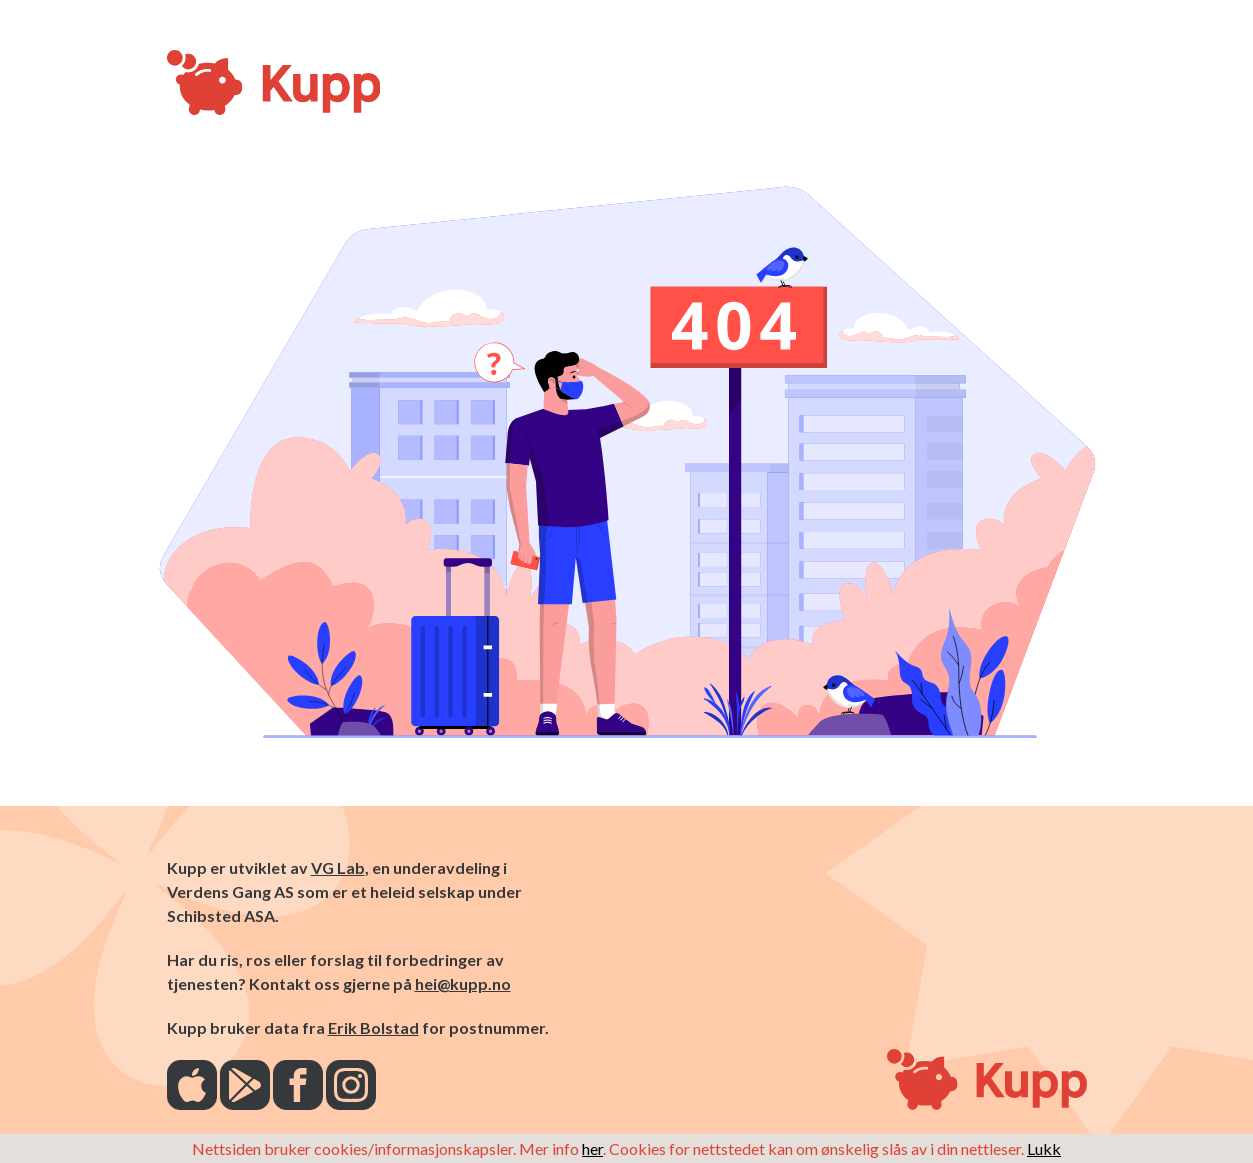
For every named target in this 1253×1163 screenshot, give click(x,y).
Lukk (1044, 1148)
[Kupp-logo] (207, 84)
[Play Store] (245, 1086)
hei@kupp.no (463, 983)
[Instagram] (351, 1086)
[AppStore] (192, 1086)
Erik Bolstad (373, 1027)
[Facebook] (298, 1086)
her (592, 1148)
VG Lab (338, 867)
